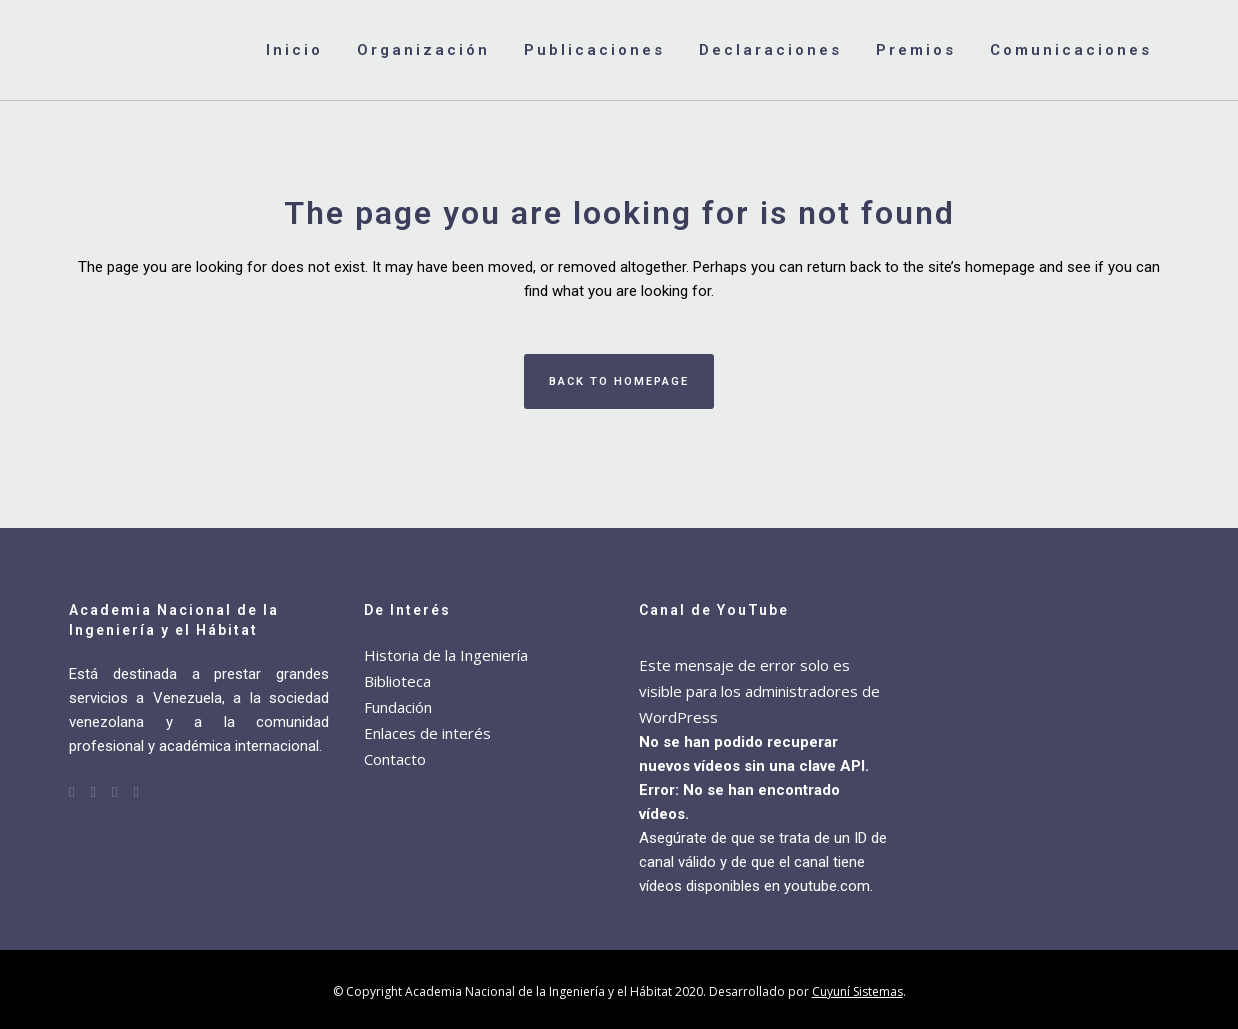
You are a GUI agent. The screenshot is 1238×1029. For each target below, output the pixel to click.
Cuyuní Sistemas (857, 991)
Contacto (395, 759)
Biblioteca (397, 681)
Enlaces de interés (427, 733)
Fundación (398, 707)
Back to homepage (619, 381)
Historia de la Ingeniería (446, 655)
